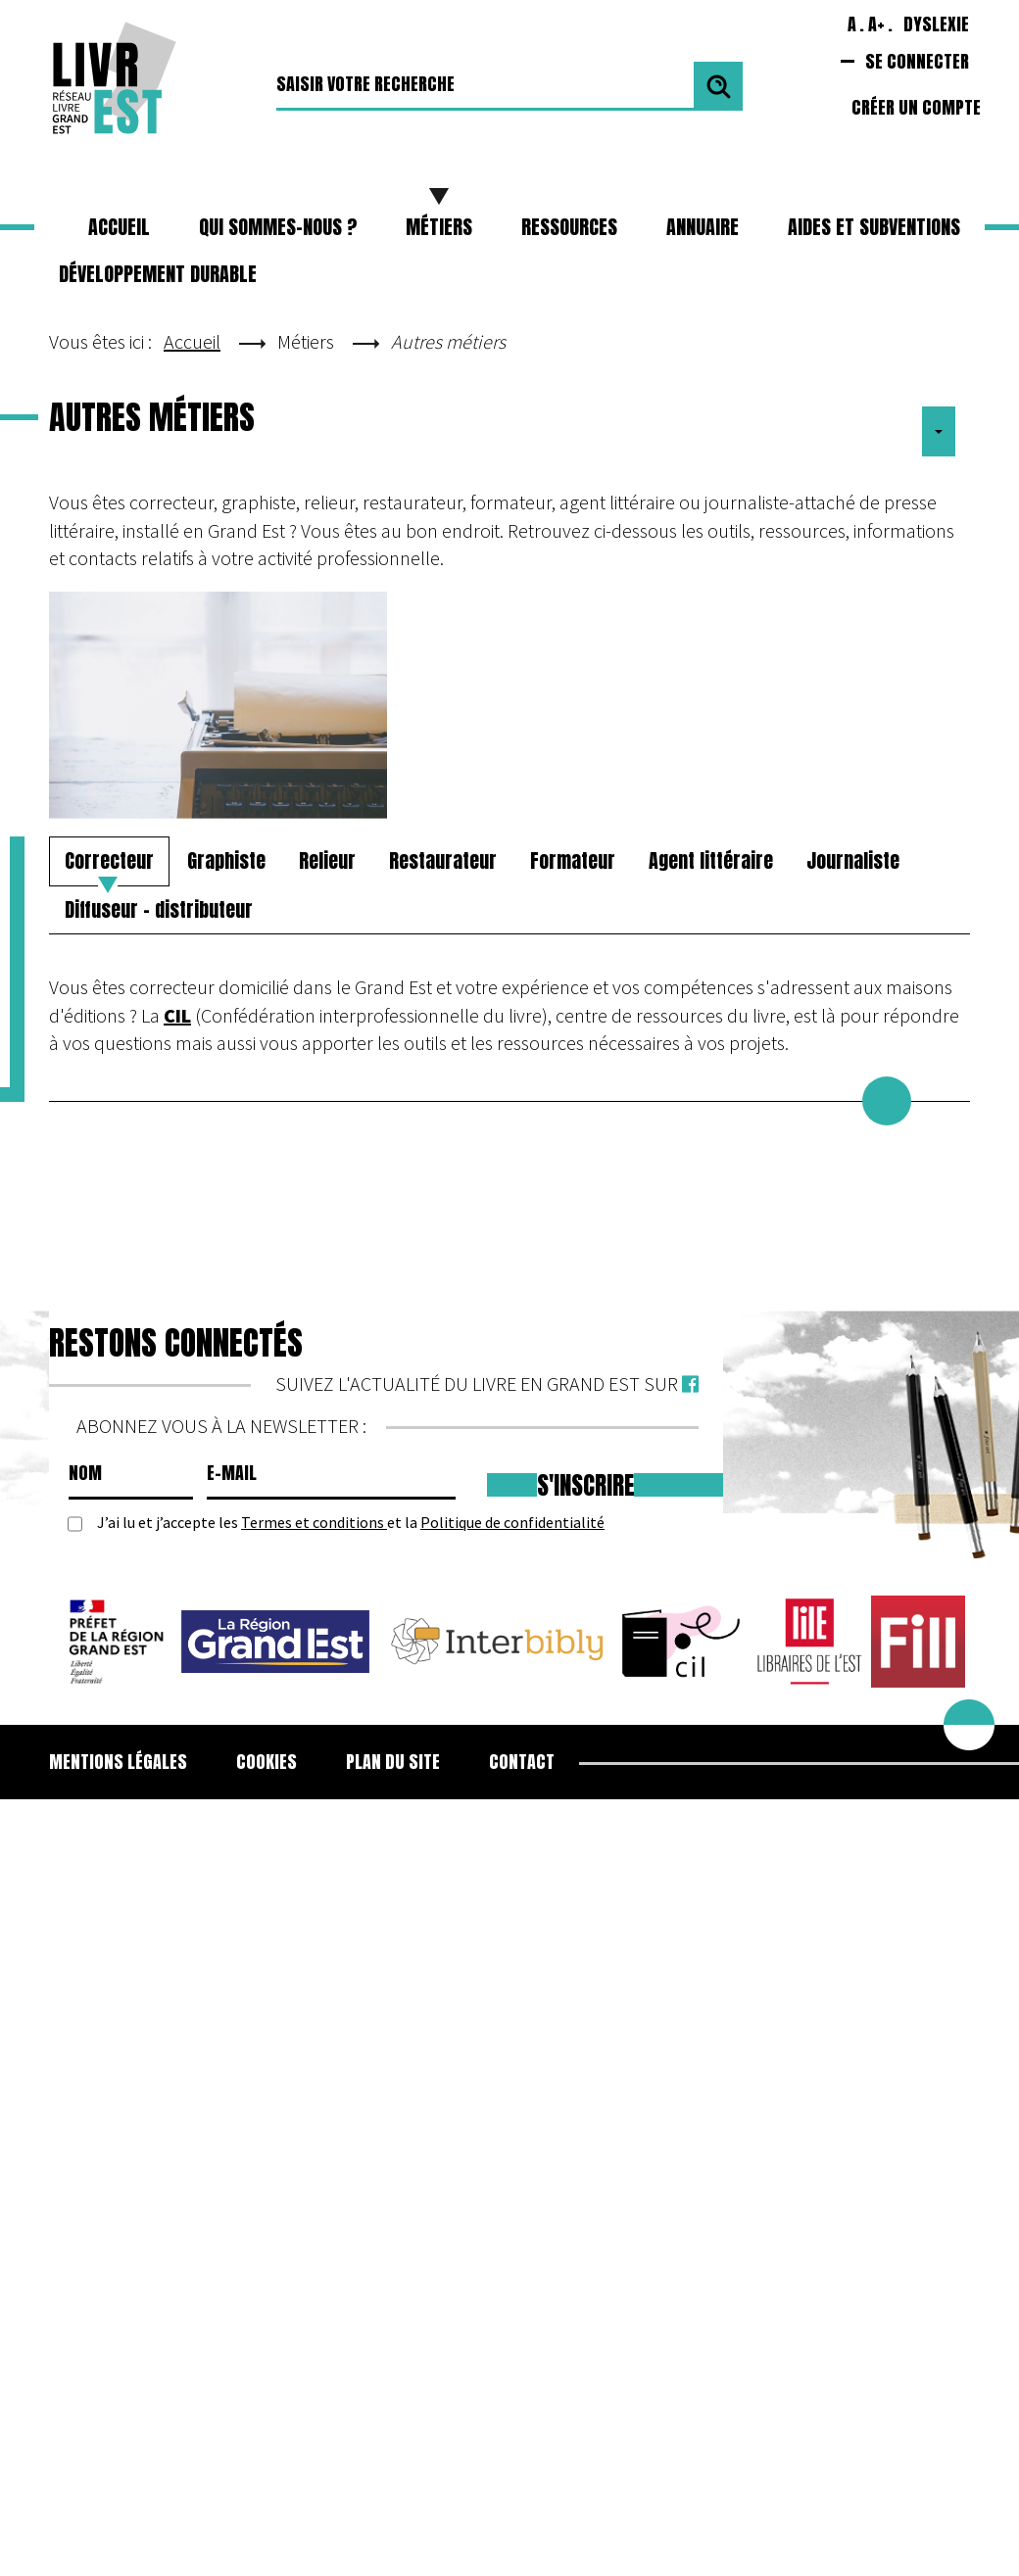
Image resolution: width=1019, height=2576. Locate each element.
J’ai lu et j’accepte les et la (351, 1522)
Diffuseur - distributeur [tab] (159, 909)
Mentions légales (118, 1761)
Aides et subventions (874, 227)
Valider (718, 86)
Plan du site (393, 1761)
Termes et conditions (314, 1522)
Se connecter (917, 61)
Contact (522, 1761)
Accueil (119, 227)
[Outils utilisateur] (938, 431)
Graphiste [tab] (226, 860)
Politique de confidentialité (512, 1522)
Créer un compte (916, 107)
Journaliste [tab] (852, 860)
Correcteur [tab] (109, 860)
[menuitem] (130, 1762)
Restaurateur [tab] (443, 860)
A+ (876, 24)
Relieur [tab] (327, 860)
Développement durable (158, 274)
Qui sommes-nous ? (278, 227)
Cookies (266, 1761)
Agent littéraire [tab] (711, 860)
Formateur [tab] (572, 860)
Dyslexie (936, 24)
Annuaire (702, 227)
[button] (439, 227)
